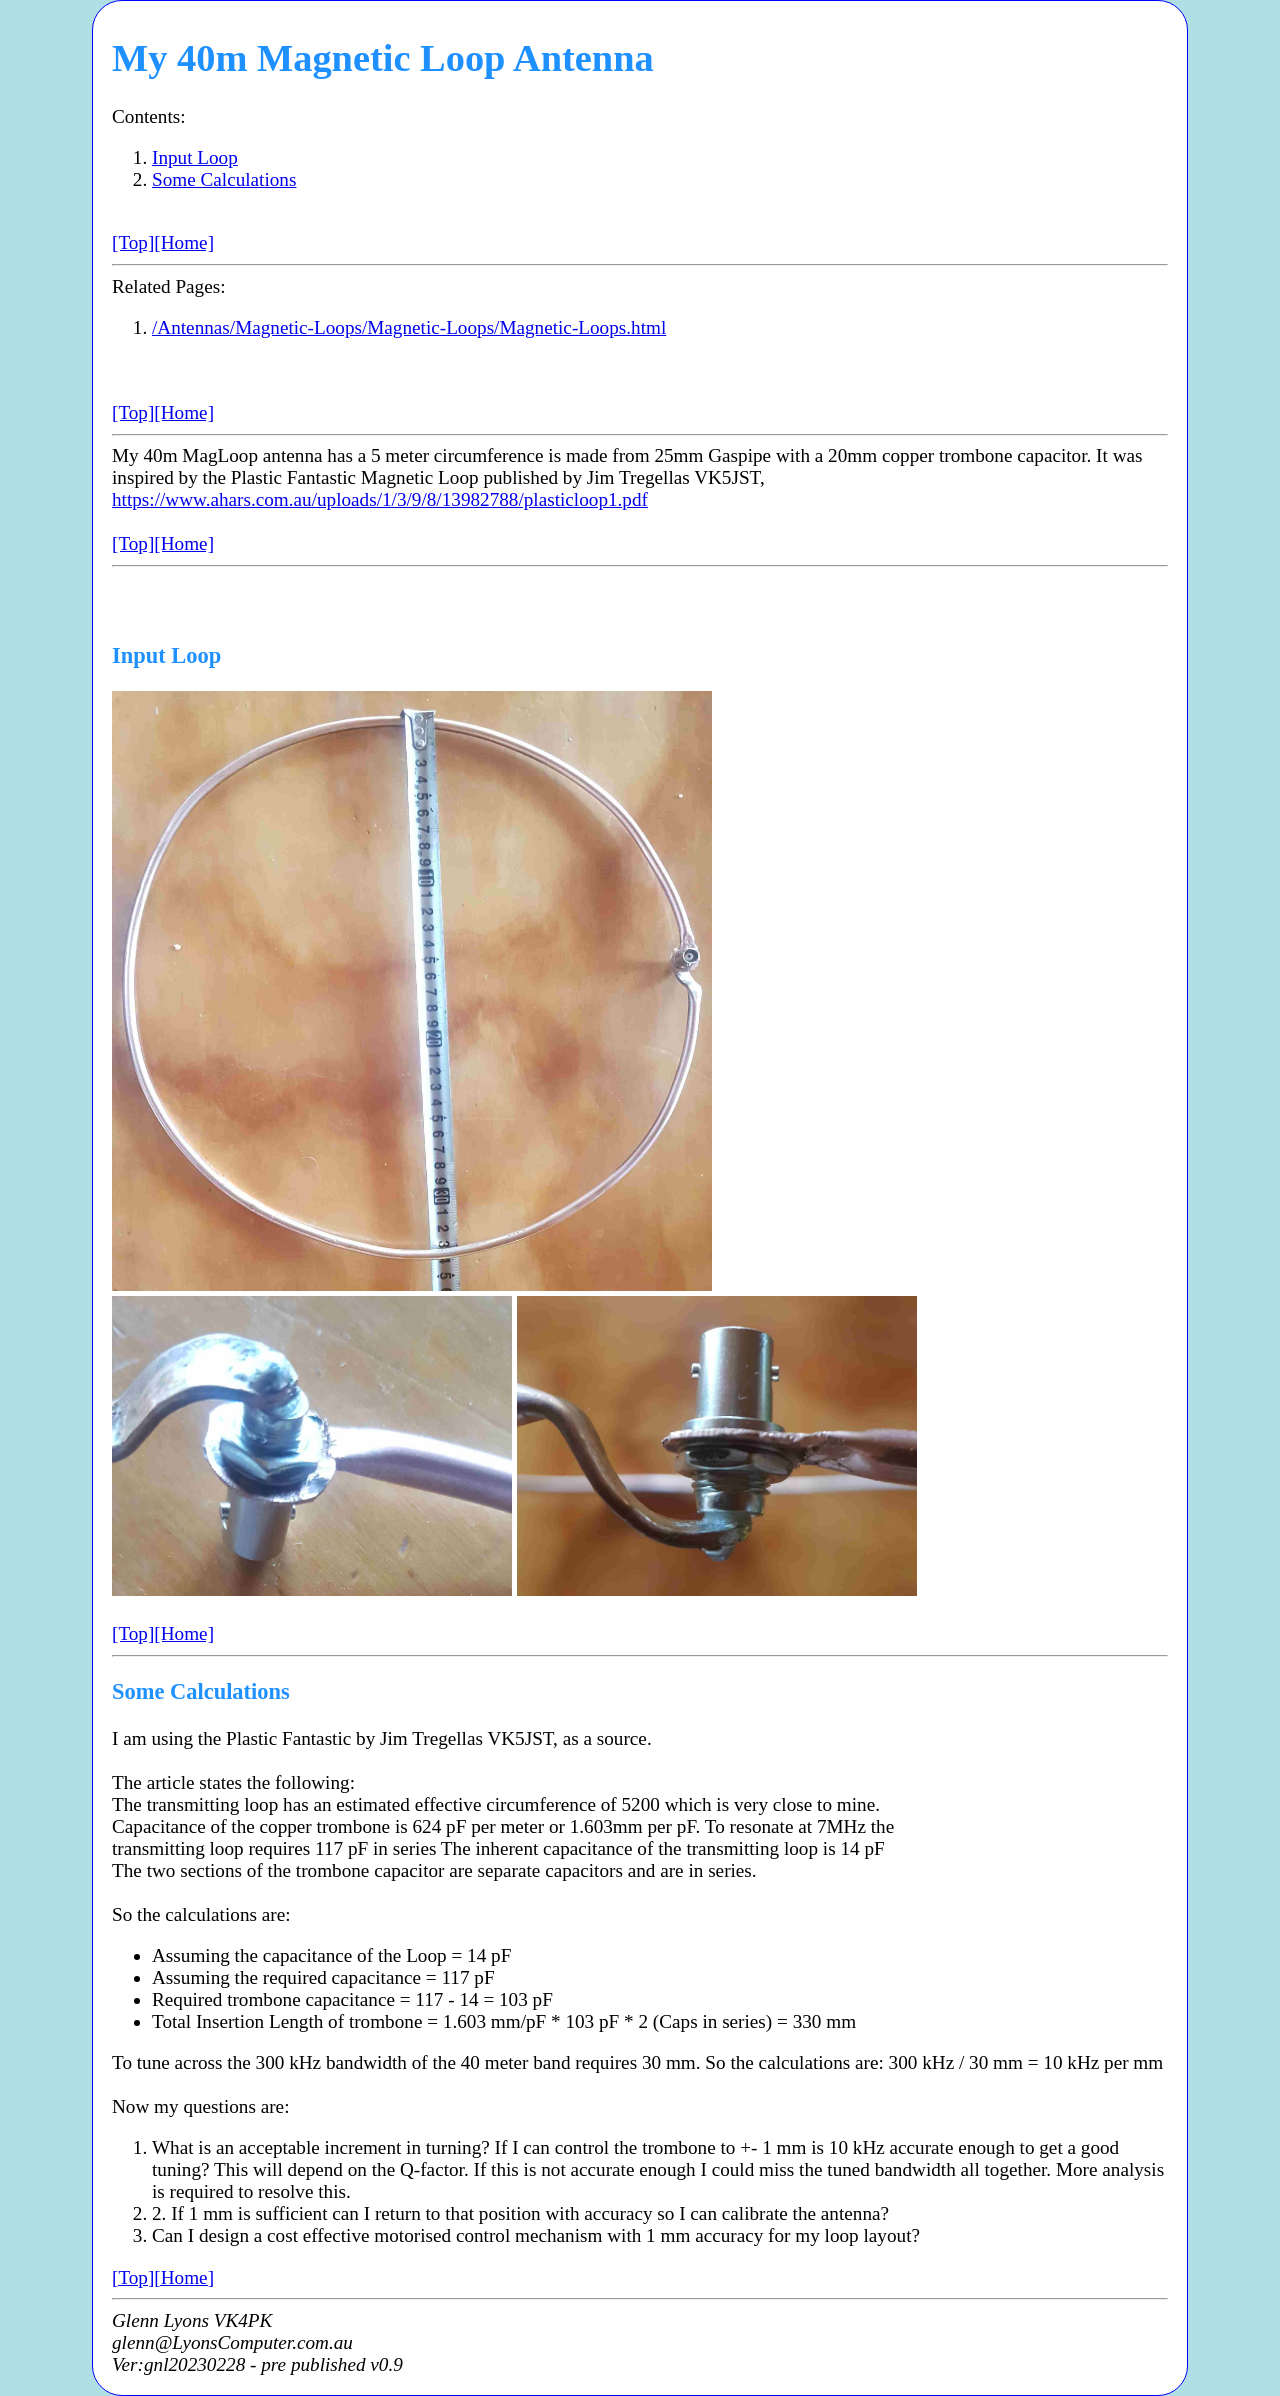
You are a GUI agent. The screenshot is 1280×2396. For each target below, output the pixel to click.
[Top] (133, 242)
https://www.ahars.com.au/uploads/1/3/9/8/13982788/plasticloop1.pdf (380, 499)
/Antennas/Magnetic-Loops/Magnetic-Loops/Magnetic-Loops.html (409, 327)
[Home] (184, 242)
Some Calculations (224, 179)
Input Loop (195, 157)
